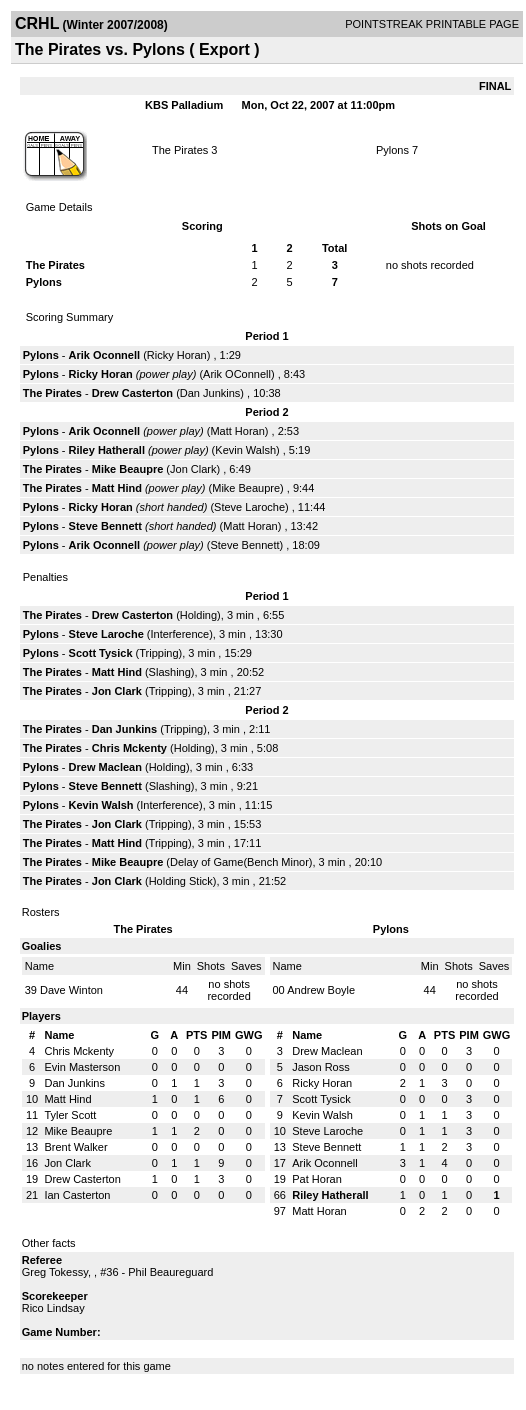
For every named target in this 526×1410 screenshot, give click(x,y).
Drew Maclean (105, 767)
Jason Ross (320, 1067)
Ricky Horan (177, 355)
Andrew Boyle (321, 990)
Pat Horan (317, 1179)
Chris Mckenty (129, 748)
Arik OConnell (237, 374)
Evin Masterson (82, 1067)
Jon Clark (193, 469)
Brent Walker (75, 1147)
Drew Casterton (132, 393)
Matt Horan (237, 431)
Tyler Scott (70, 1115)
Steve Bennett (105, 526)
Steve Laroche (249, 507)
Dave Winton (71, 990)
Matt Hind (117, 488)
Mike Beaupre (128, 469)
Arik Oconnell (105, 355)
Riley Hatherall (107, 450)
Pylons (392, 150)
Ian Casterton (77, 1195)
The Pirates (180, 150)
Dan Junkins (210, 393)
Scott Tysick (101, 653)
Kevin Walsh (245, 450)
